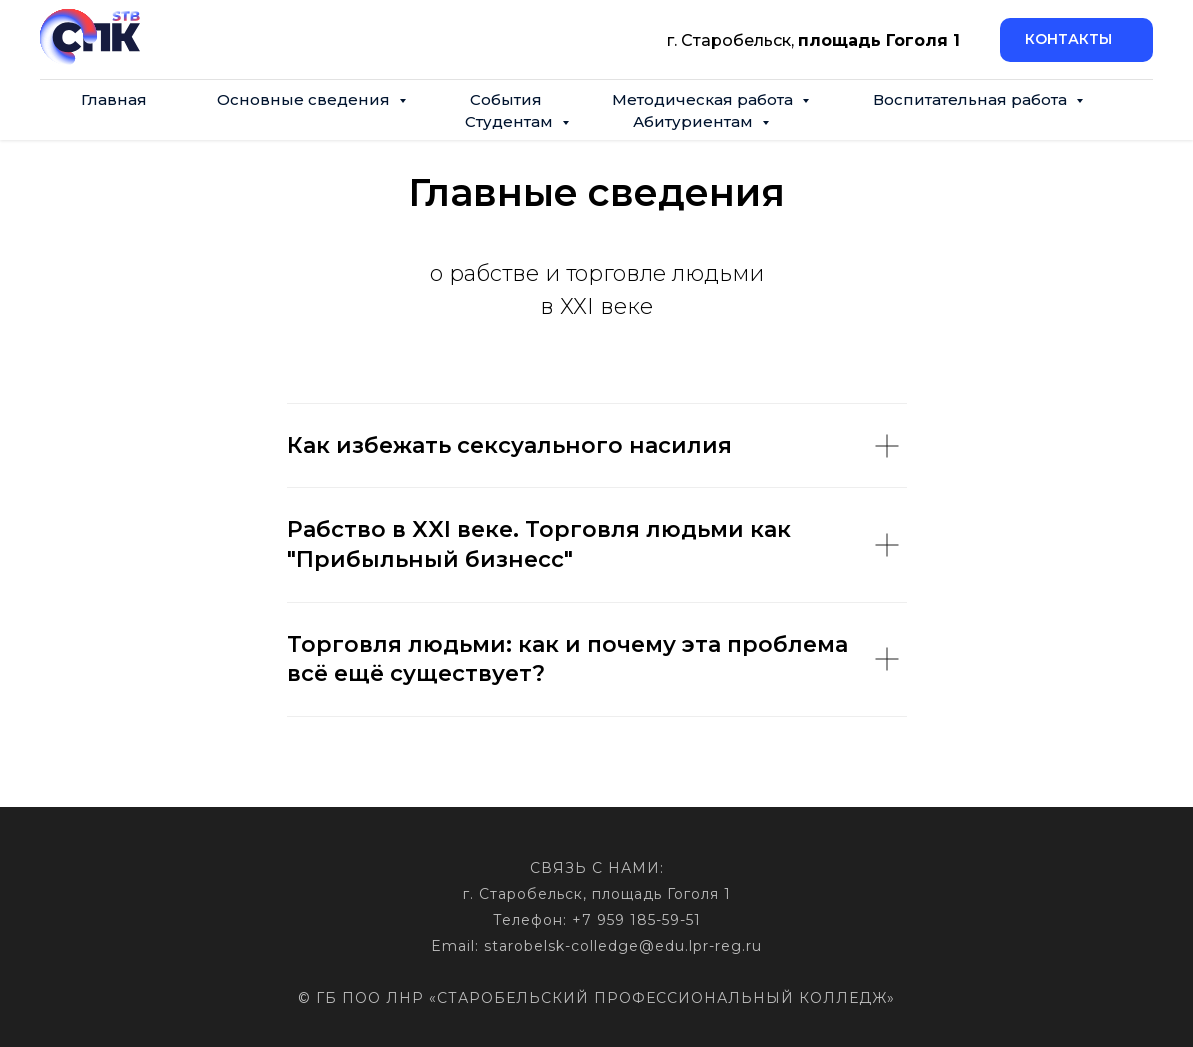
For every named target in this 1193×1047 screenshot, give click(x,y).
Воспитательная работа (972, 99)
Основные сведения (305, 99)
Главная (114, 99)
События (506, 99)
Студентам (511, 121)
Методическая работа (704, 99)
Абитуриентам (695, 121)
